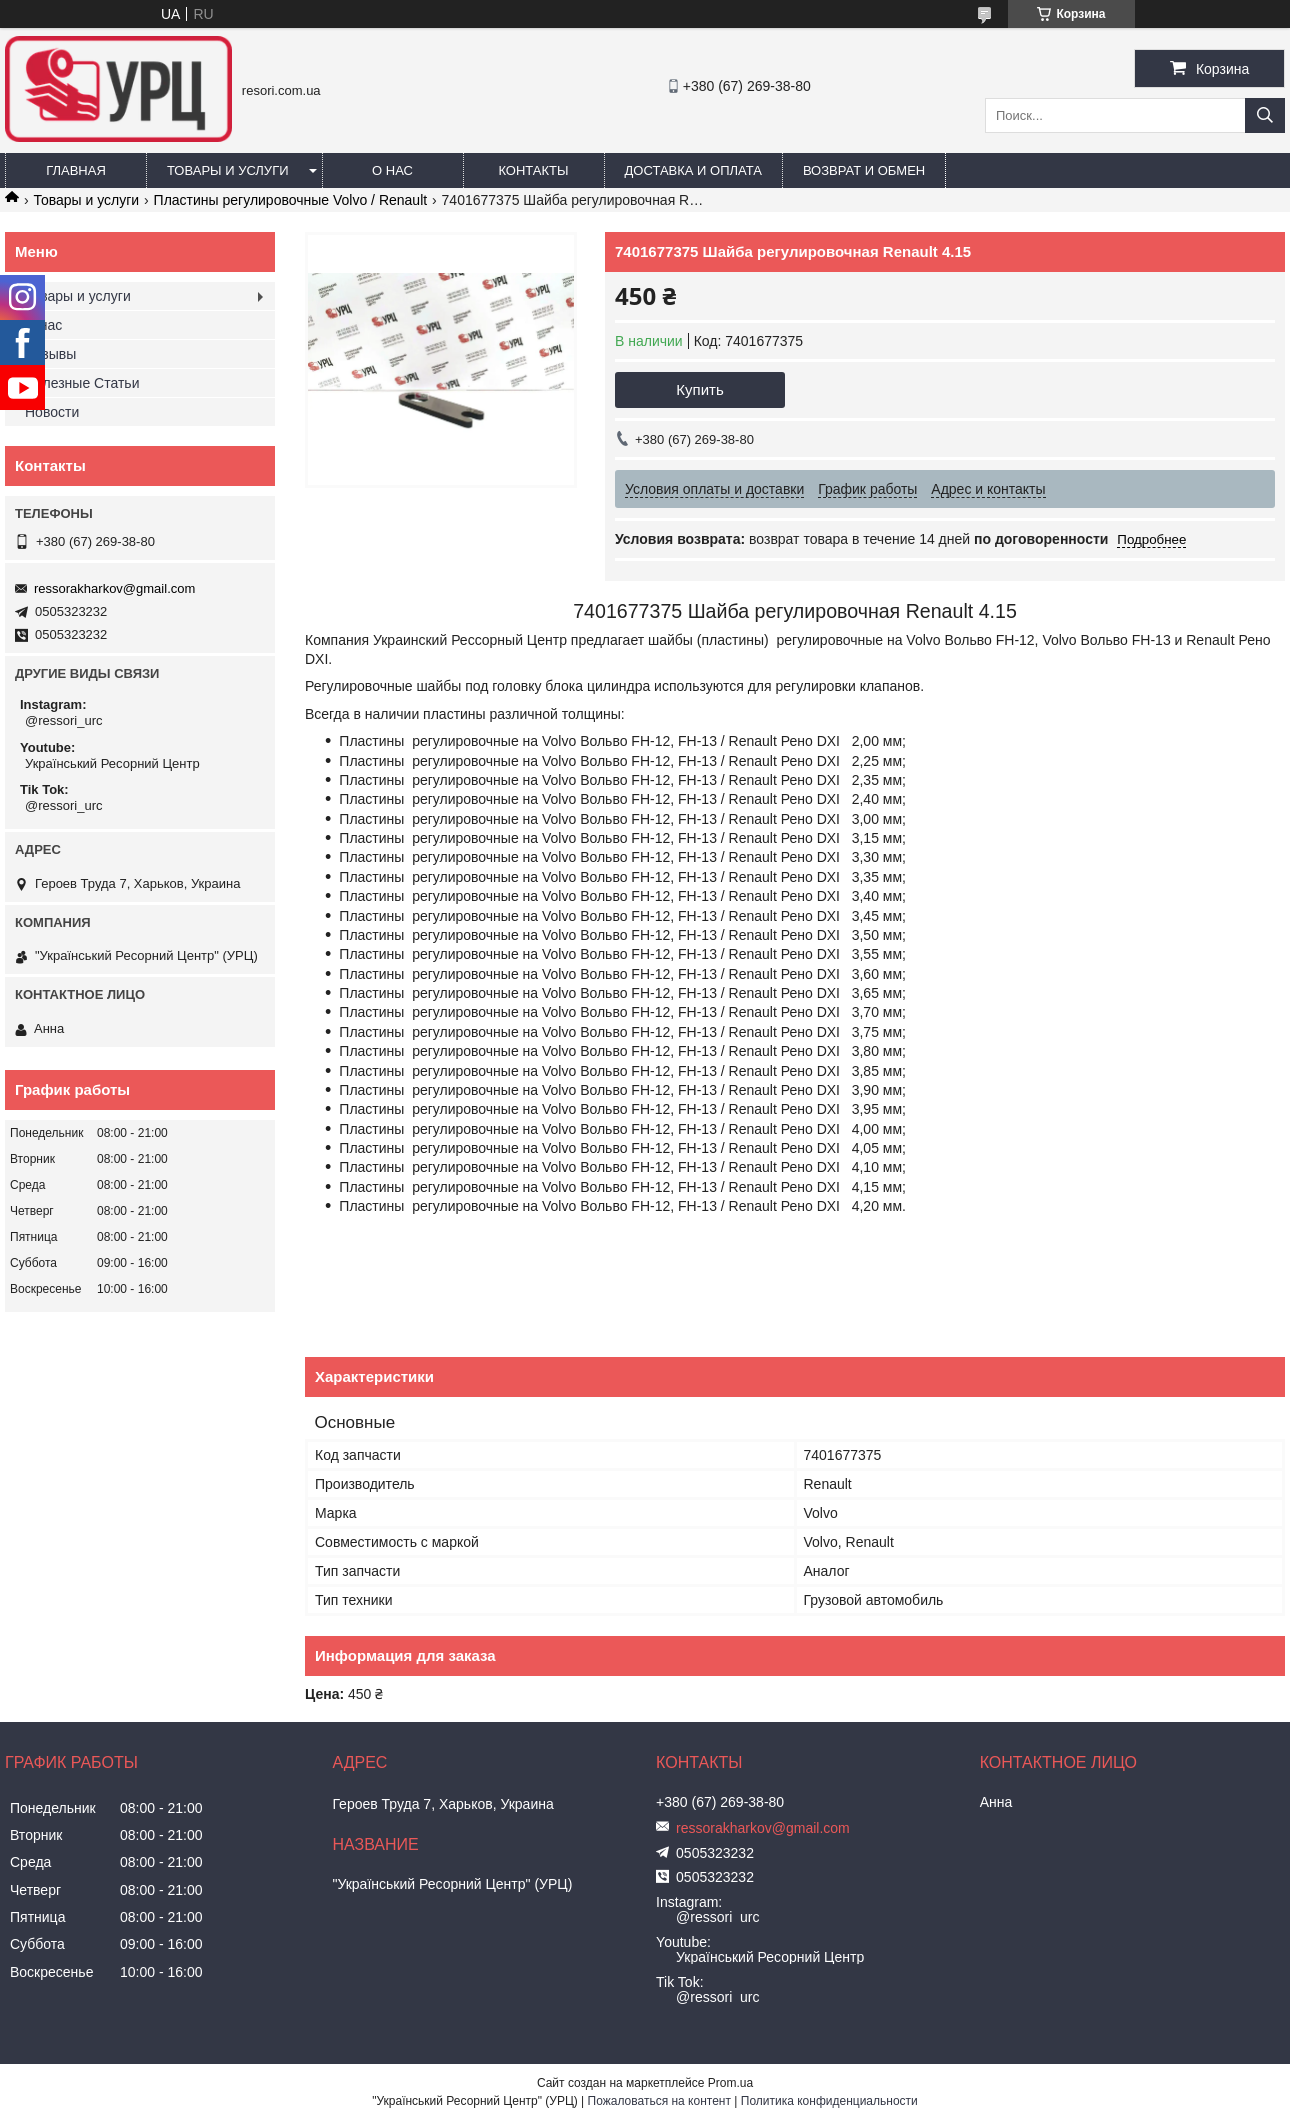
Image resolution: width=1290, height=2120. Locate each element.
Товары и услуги (228, 170)
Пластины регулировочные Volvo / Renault (291, 200)
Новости (52, 412)
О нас (392, 170)
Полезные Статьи (82, 383)
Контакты (533, 170)
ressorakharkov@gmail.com (114, 588)
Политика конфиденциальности (829, 2101)
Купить (699, 389)
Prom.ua (730, 2083)
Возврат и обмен (864, 170)
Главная (76, 170)
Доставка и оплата (693, 170)
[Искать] (1265, 115)
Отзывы (50, 354)
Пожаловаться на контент (659, 2101)
